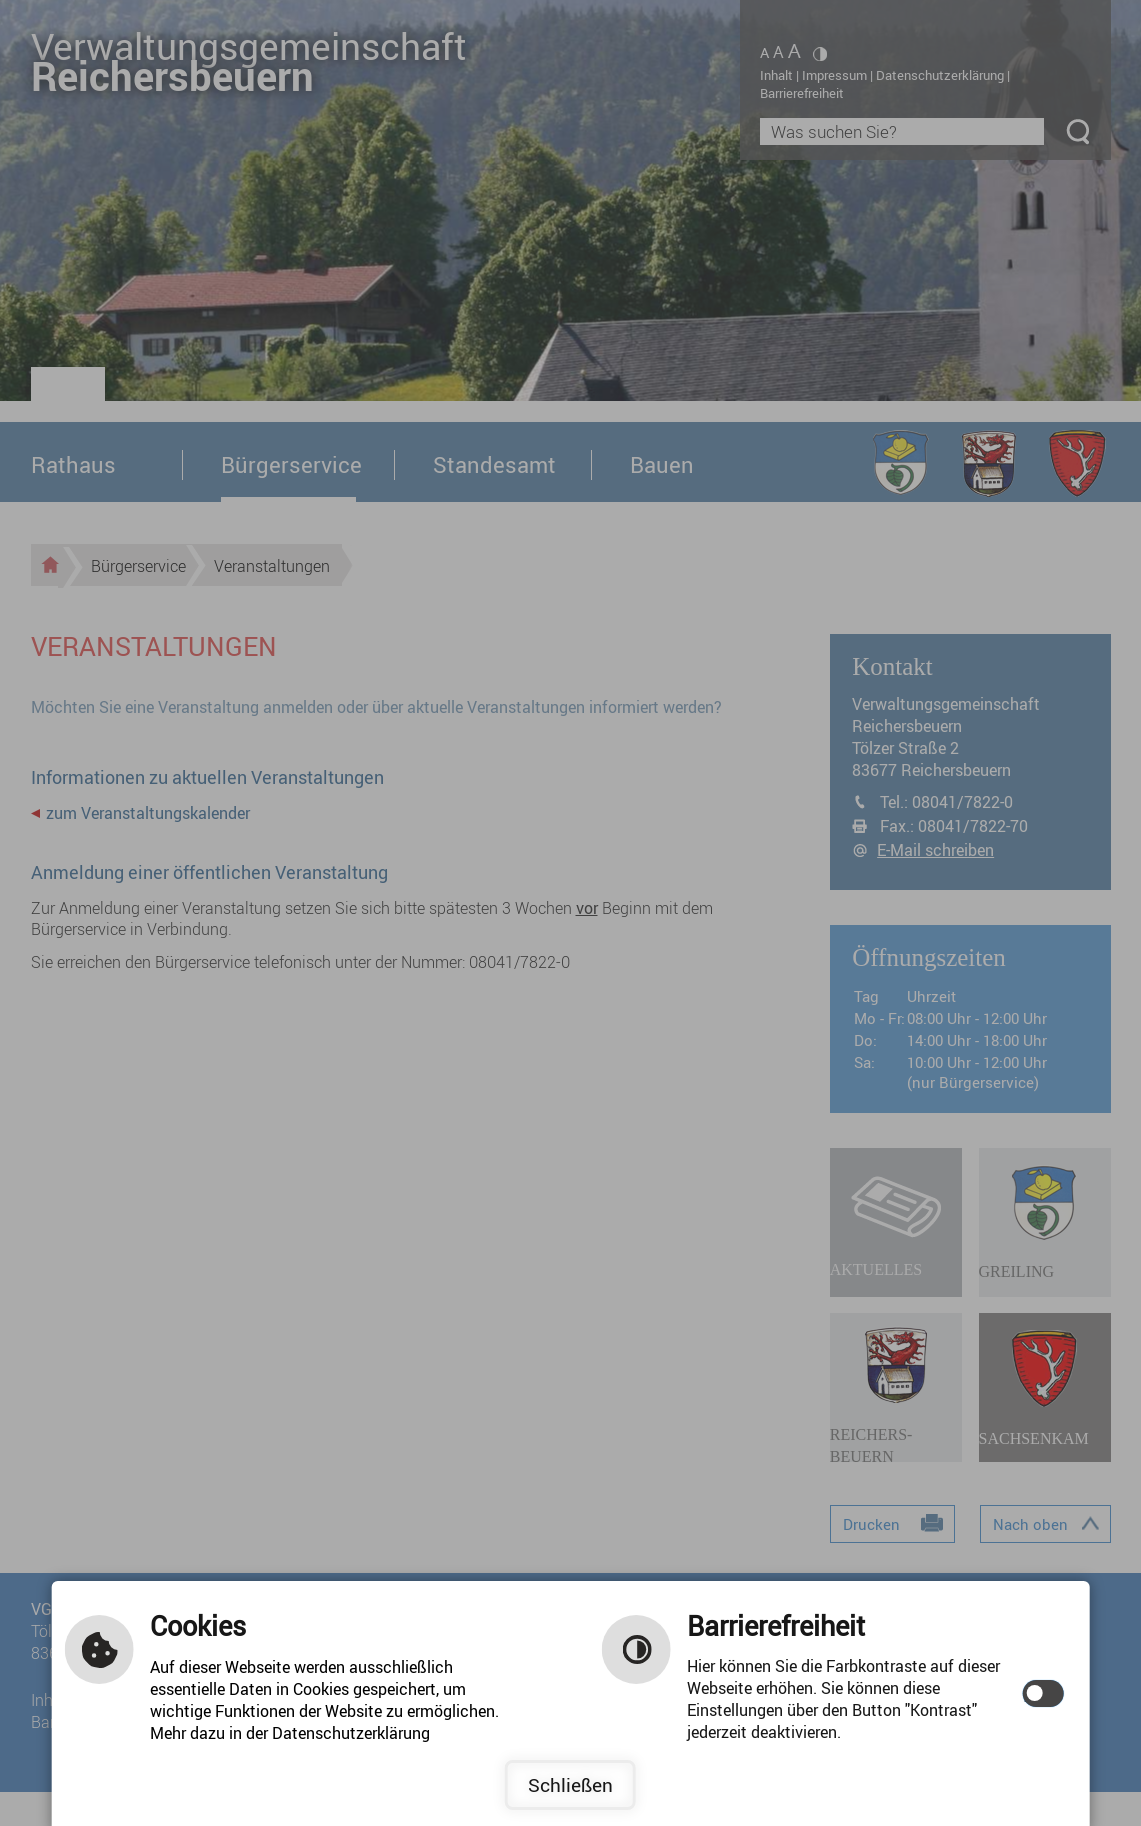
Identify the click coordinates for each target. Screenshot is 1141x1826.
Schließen (570, 1785)
